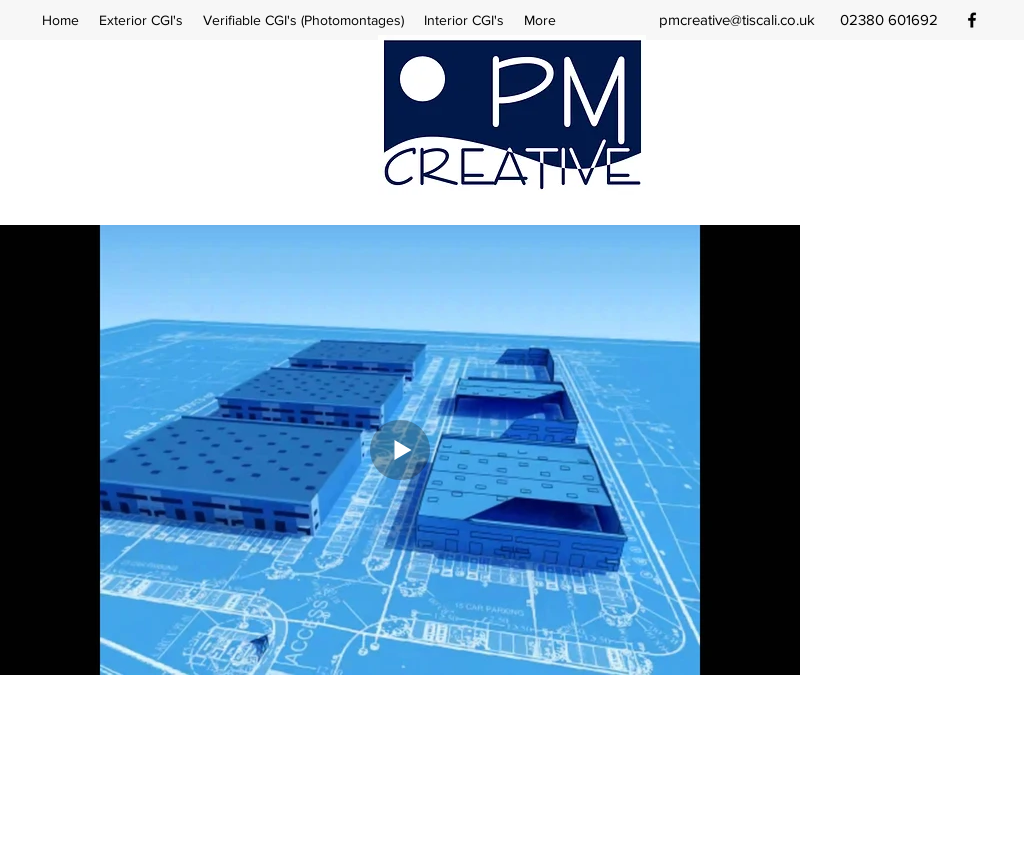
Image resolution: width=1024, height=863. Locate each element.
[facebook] (972, 20)
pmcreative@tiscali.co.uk (737, 19)
